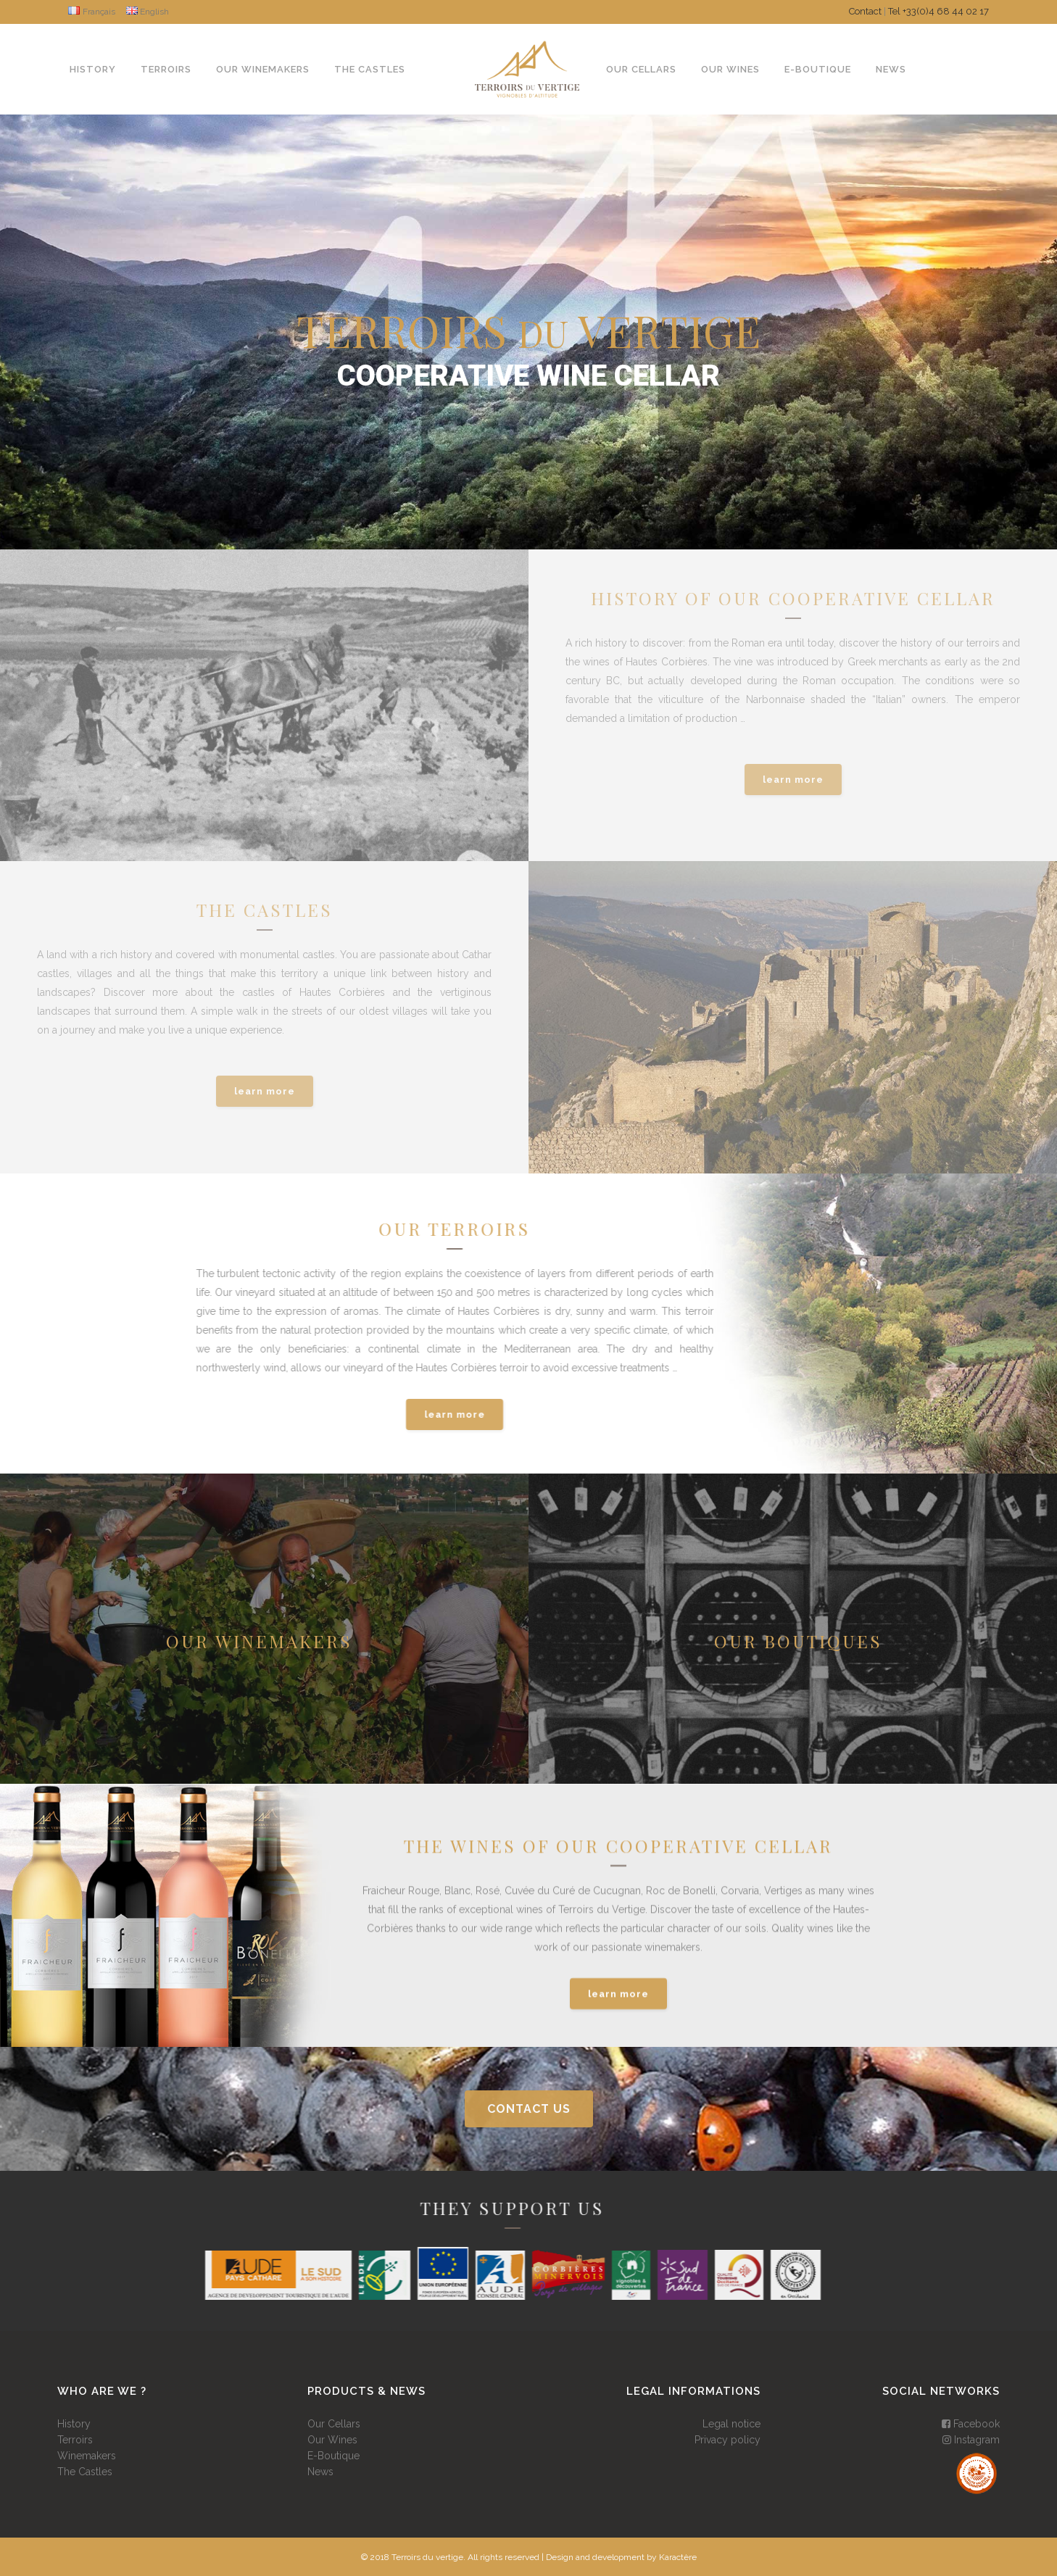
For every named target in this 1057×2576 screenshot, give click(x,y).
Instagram (971, 2440)
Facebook (971, 2424)
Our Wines (332, 2440)
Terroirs (75, 2440)
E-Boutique (333, 2455)
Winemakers (86, 2455)
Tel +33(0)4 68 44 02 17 (938, 11)
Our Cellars (333, 2424)
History (74, 2424)
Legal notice (731, 2424)
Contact (865, 11)
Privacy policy (727, 2440)
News (320, 2471)
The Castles (84, 2471)
